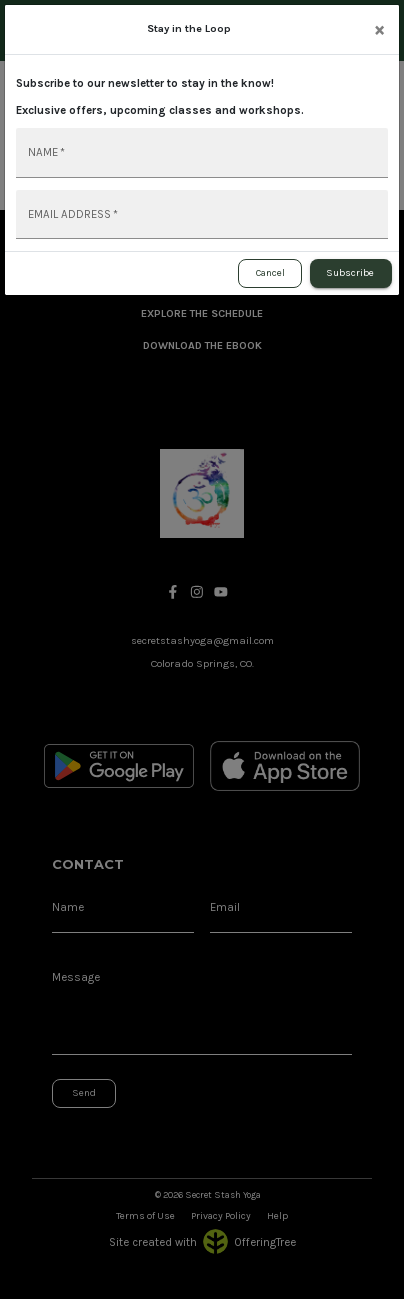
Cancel (270, 274)
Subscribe (351, 274)
